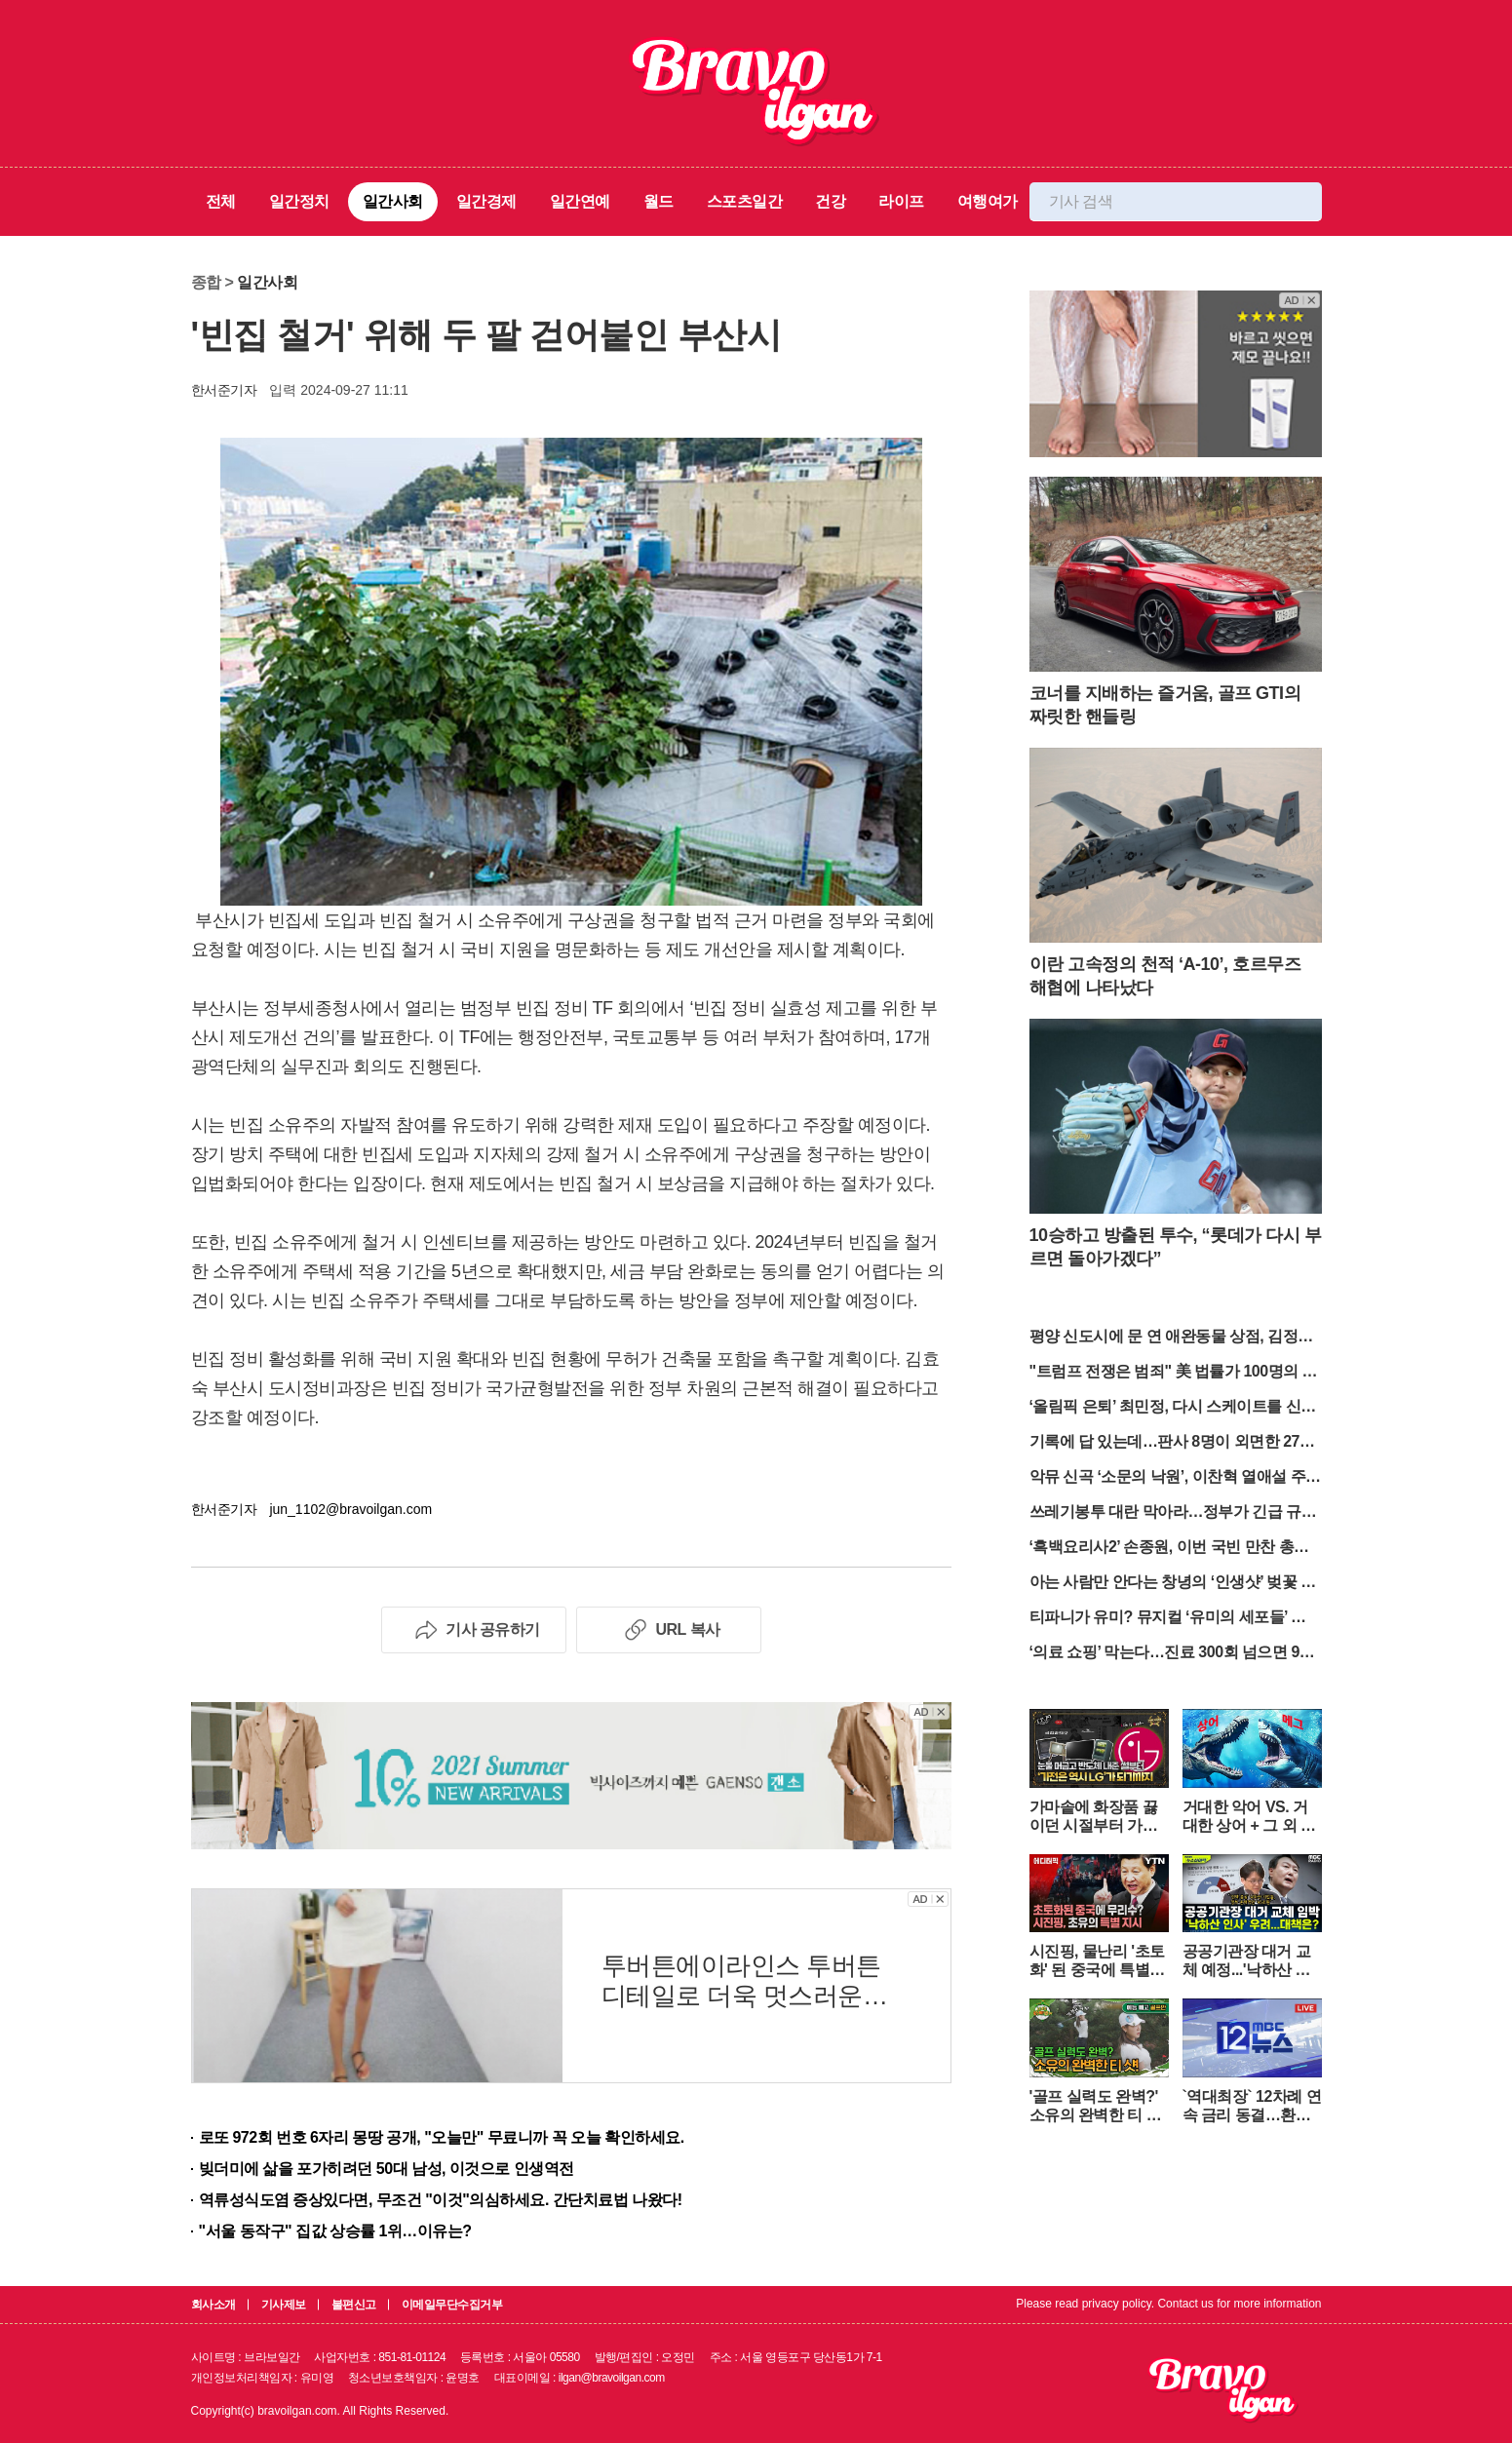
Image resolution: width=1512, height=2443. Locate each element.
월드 (658, 201)
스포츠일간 (745, 201)
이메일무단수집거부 (452, 2304)
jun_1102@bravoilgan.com (350, 1509)
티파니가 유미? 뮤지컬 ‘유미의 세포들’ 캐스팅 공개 (1175, 1619)
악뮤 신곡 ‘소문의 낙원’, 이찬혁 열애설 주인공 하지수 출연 (1175, 1478)
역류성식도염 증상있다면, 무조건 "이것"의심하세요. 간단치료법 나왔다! (440, 2199)
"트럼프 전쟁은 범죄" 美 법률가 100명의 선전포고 (1173, 1373)
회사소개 (213, 2304)
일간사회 (393, 201)
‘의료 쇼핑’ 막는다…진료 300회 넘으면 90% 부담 (1175, 1654)
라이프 (901, 201)
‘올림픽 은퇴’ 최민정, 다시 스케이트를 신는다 (1172, 1408)
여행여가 (987, 201)
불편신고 (353, 2304)
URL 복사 (667, 1629)
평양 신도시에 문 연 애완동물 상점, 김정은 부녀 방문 (1171, 1338)
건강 (830, 201)
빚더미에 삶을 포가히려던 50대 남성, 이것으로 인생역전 (386, 2168)
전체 (221, 201)
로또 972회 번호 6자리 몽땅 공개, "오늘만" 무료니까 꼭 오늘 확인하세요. (441, 2137)
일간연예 (580, 201)
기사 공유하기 (473, 1629)
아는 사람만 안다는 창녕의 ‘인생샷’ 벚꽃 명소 (1172, 1583)
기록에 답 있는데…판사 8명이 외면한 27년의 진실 (1172, 1443)
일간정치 (299, 201)
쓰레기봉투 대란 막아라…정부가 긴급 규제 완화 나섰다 (1173, 1513)
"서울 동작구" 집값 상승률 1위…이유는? (335, 2231)
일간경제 (486, 201)
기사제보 (283, 2304)
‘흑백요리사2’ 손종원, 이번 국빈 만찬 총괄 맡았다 (1169, 1548)
